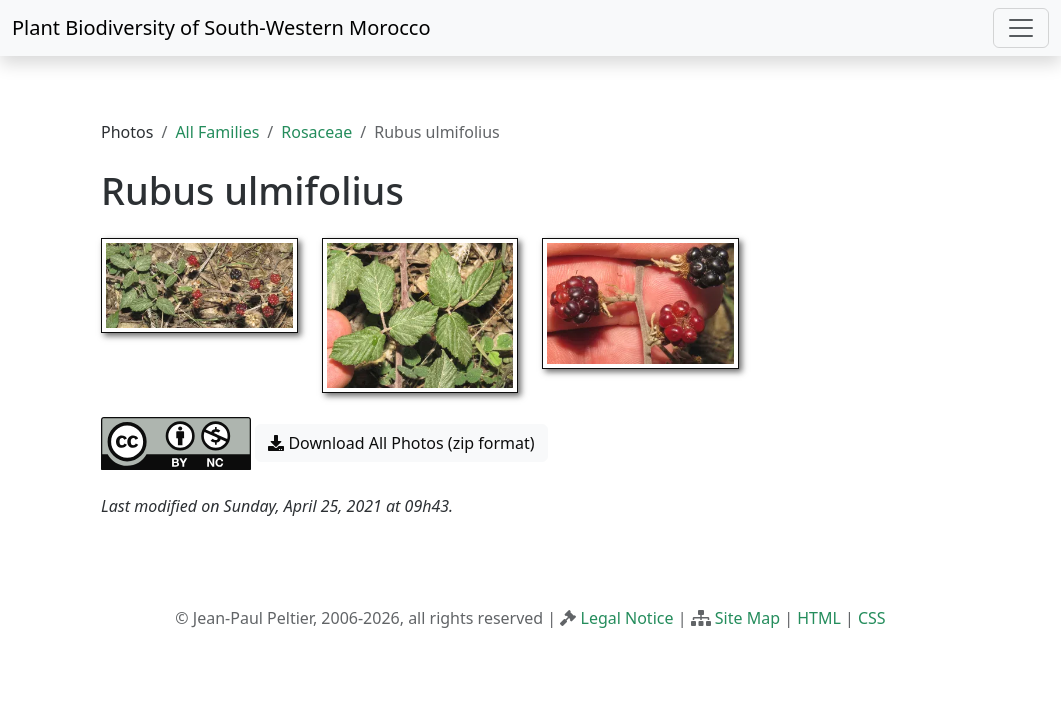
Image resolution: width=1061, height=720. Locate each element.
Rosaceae (316, 132)
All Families (217, 132)
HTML (819, 618)
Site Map (747, 618)
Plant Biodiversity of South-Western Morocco (221, 27)
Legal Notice (627, 618)
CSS (872, 618)
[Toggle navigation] (1021, 28)
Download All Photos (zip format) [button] (401, 443)
